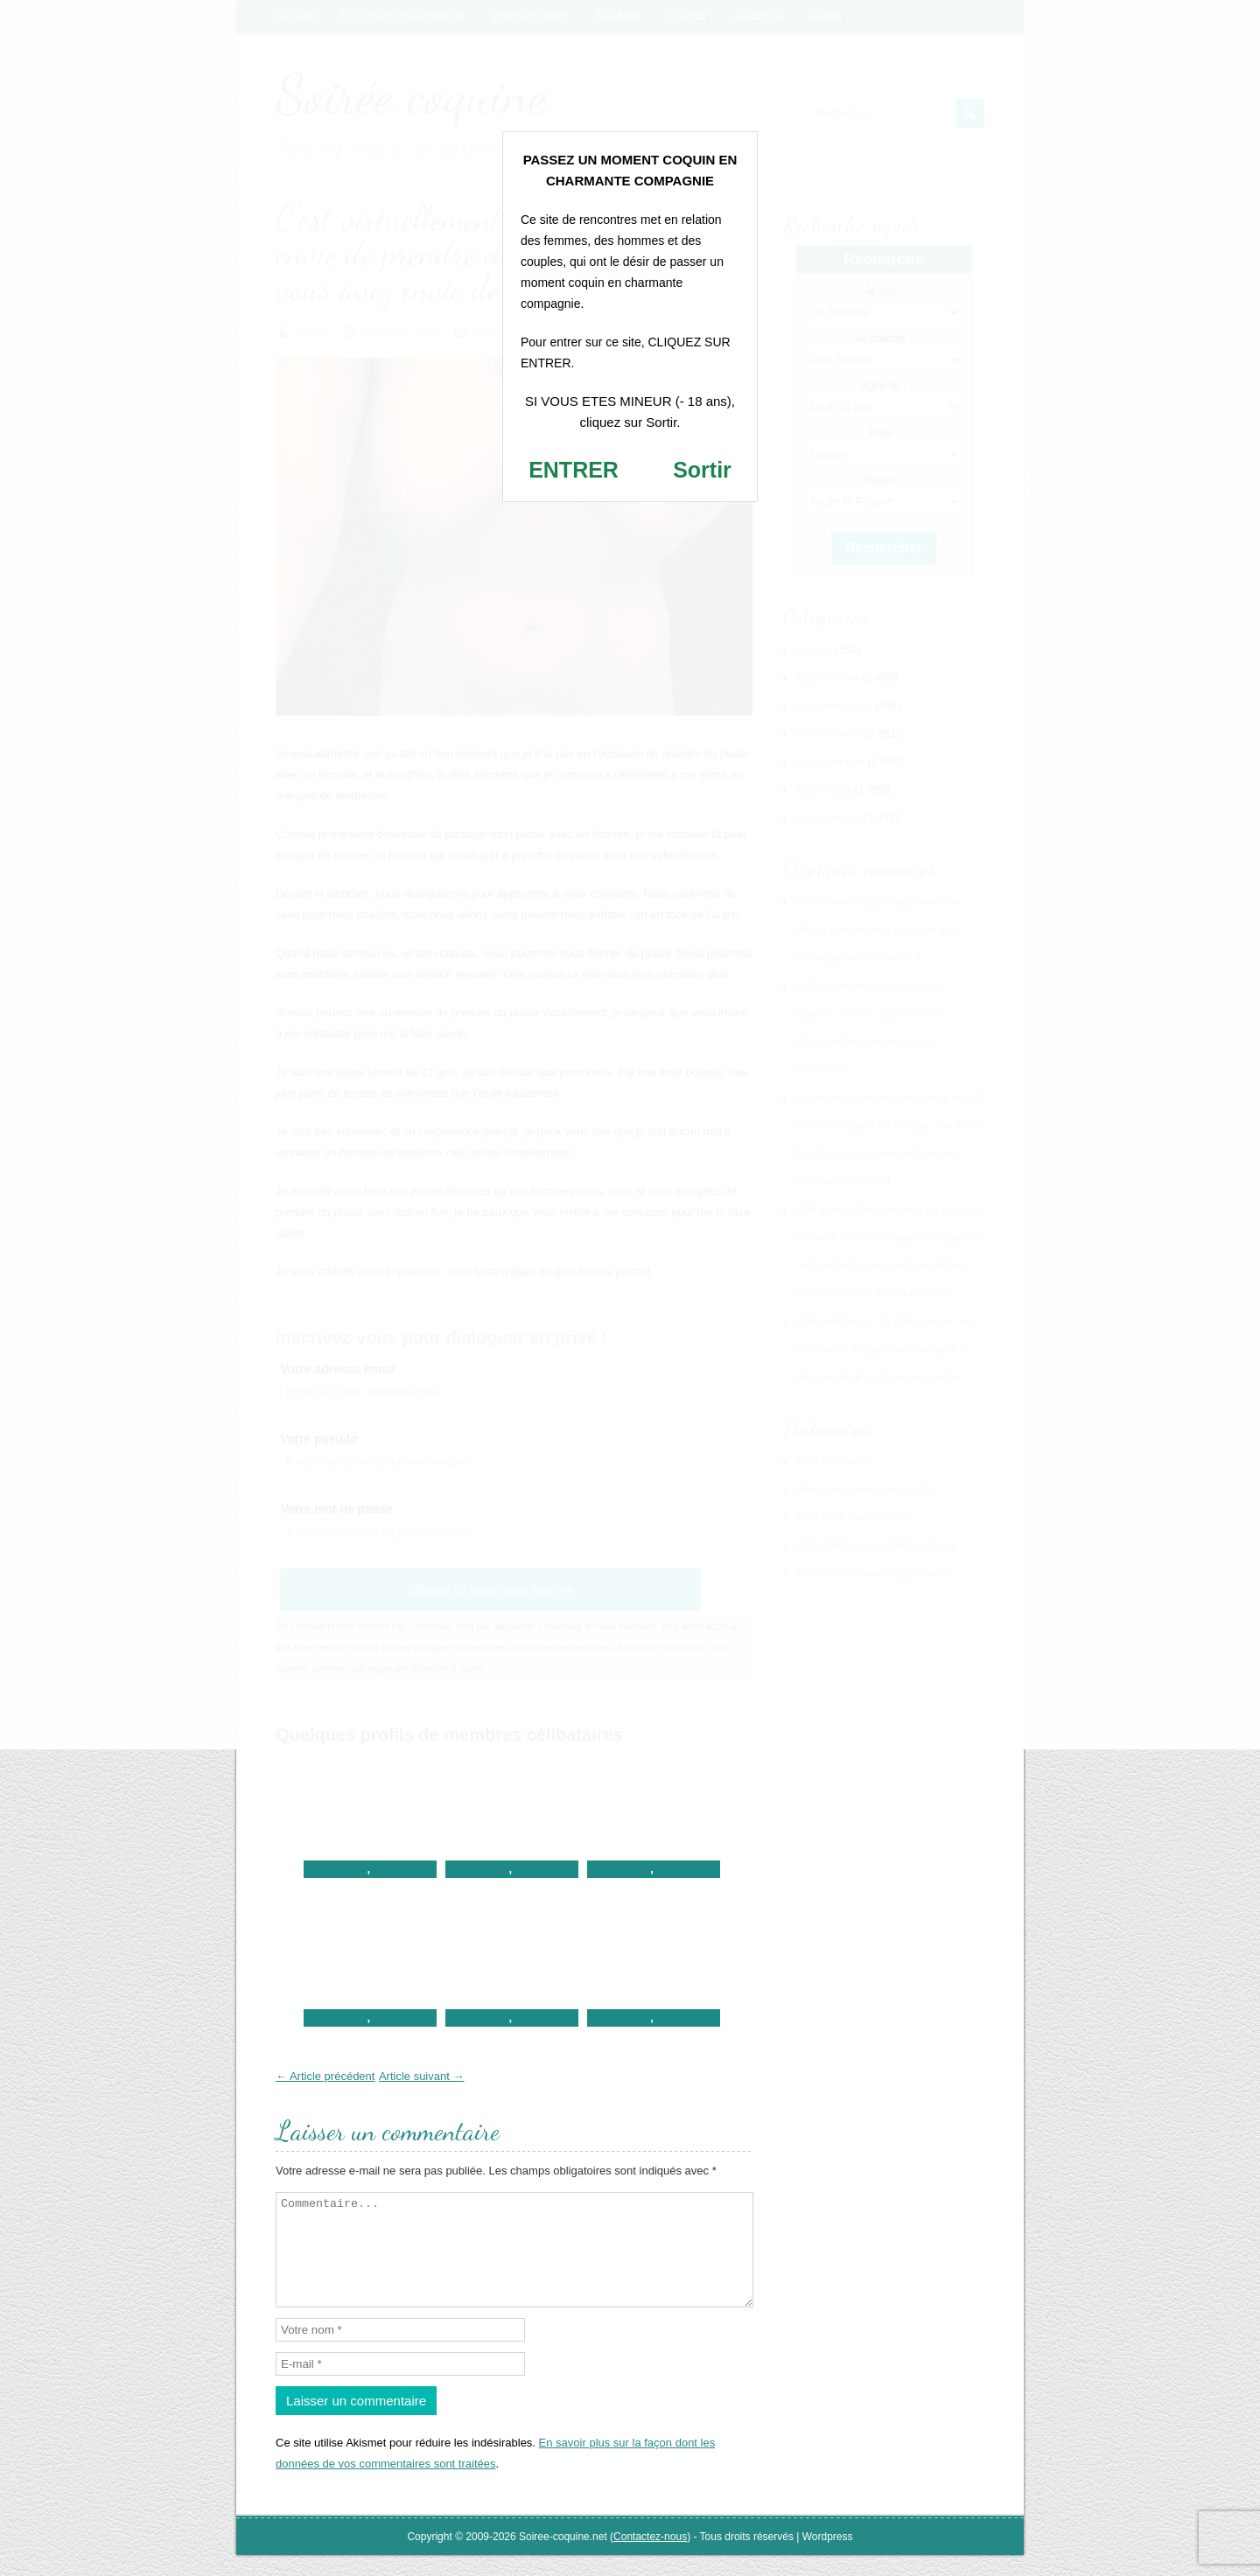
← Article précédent (325, 2076)
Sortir (702, 469)
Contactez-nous (650, 2558)
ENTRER (573, 469)
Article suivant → (422, 2076)
